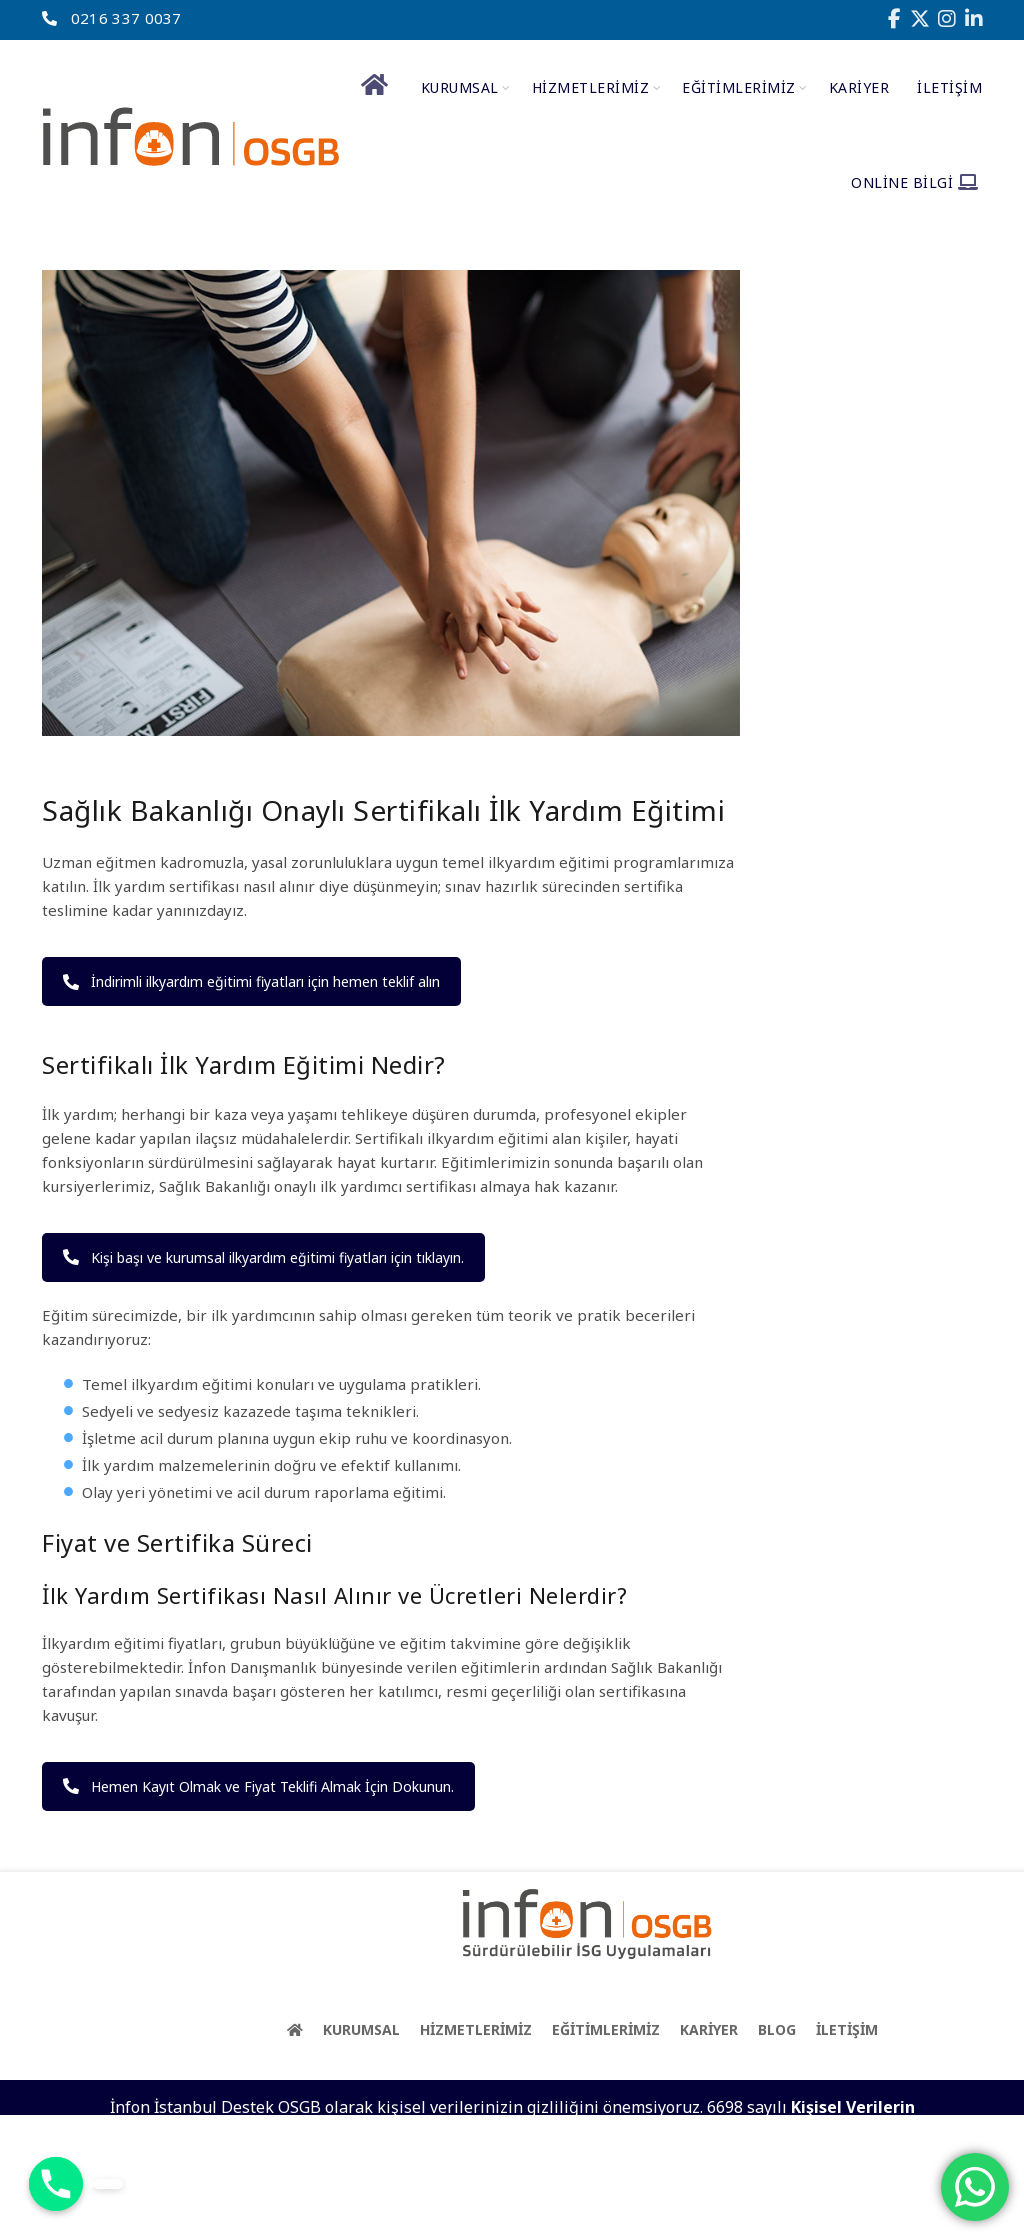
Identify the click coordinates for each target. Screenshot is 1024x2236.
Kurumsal (460, 87)
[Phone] (56, 2184)
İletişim (949, 87)
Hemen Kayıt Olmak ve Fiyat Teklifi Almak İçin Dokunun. (258, 1786)
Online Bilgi (914, 182)
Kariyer (859, 87)
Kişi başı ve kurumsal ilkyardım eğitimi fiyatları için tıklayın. (263, 1257)
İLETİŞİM (847, 2029)
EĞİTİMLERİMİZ (739, 87)
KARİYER (709, 2029)
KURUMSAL (361, 2029)
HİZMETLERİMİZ (591, 87)
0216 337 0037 (111, 18)
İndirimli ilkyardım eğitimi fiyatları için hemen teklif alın (251, 981)
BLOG (777, 2029)
